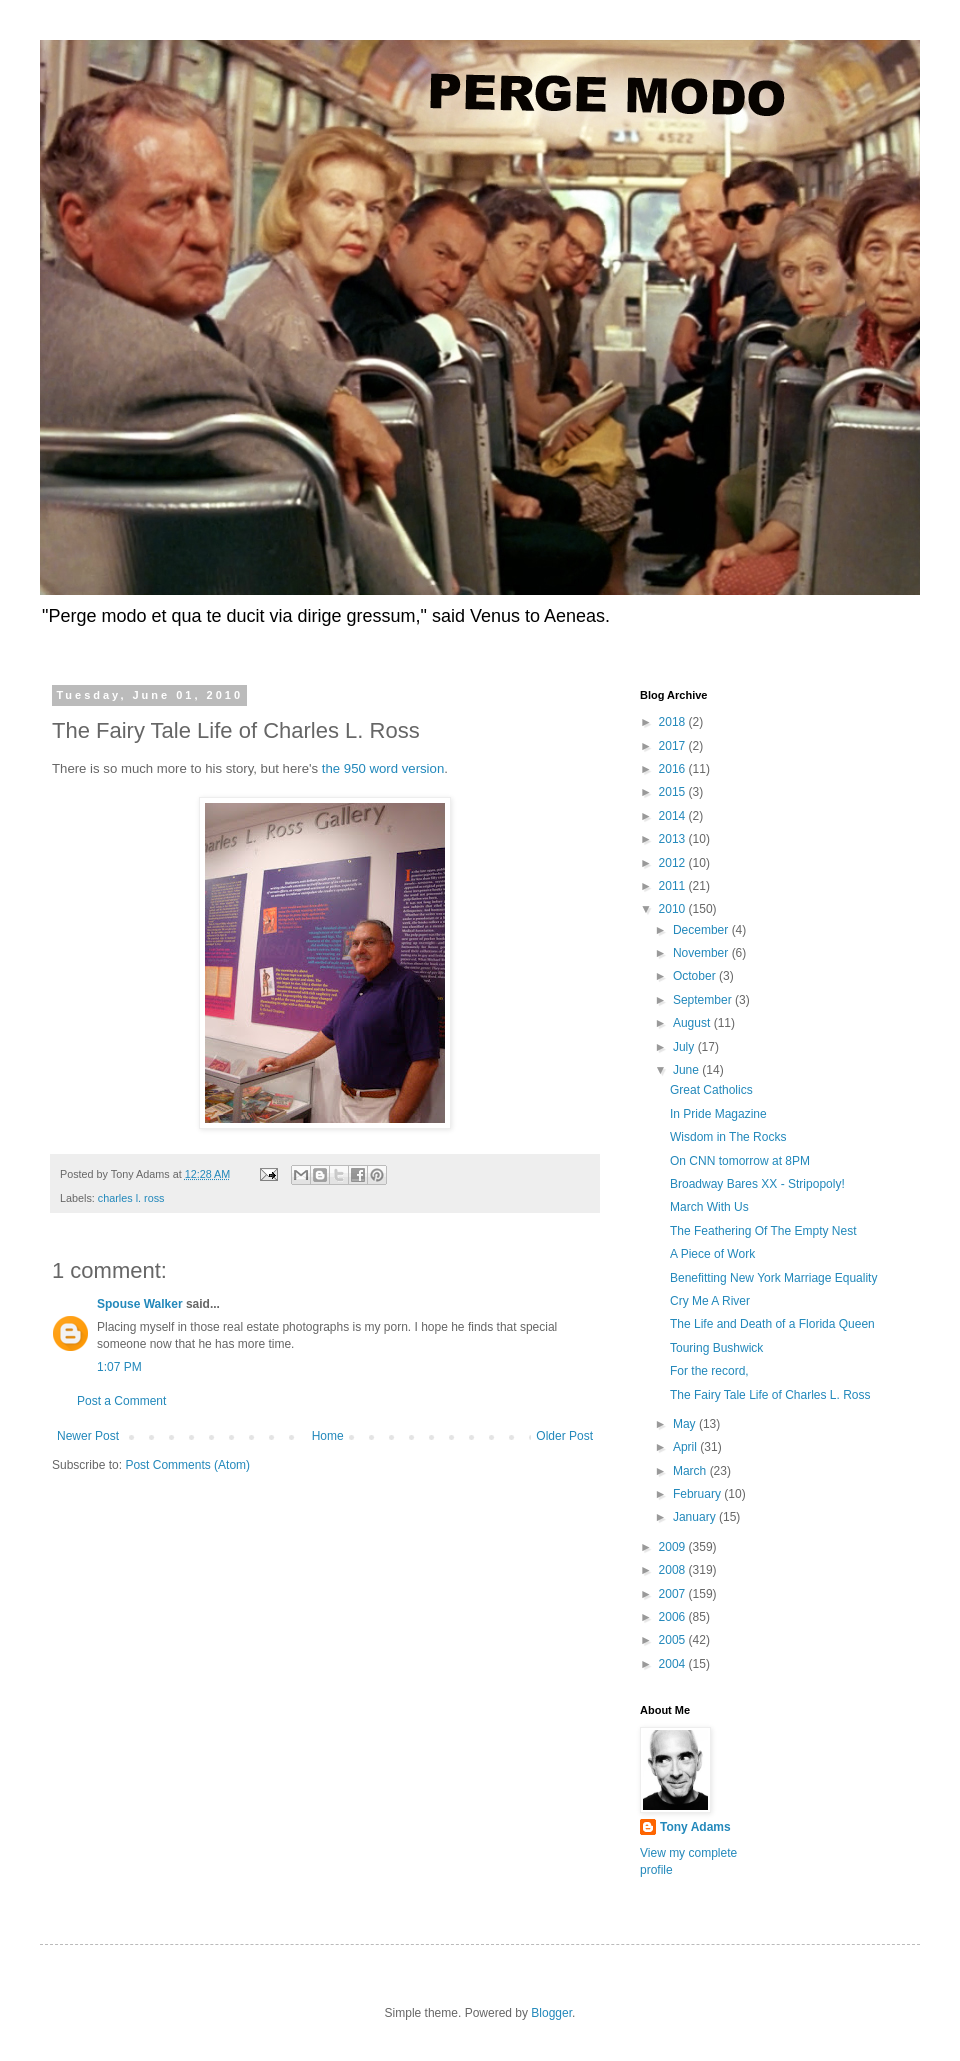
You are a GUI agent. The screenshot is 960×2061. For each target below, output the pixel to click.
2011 (674, 886)
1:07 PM (119, 1367)
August (693, 1023)
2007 (674, 1594)
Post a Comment (121, 1401)
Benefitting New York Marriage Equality (773, 1278)
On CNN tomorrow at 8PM (740, 1161)
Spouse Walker (140, 1304)
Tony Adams (695, 1827)
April (686, 1447)
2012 (674, 863)
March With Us (709, 1207)
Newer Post (88, 1436)
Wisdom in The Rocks (728, 1137)
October (696, 976)
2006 (674, 1617)
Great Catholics (711, 1090)
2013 (674, 839)
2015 (674, 792)
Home (328, 1436)
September (704, 1000)
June (687, 1070)
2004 (674, 1664)
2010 (674, 909)
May (686, 1424)
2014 (674, 816)
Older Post (564, 1436)
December (702, 930)
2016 (674, 769)
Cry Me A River (710, 1301)
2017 (674, 746)
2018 (674, 722)
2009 (674, 1547)
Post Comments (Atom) (187, 1465)
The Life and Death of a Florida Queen (772, 1324)
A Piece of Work (712, 1254)
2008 (674, 1570)
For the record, (709, 1371)
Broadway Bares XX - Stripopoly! (757, 1184)
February (698, 1494)
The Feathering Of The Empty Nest (763, 1231)
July (685, 1047)
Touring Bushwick (716, 1348)
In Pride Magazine (718, 1114)
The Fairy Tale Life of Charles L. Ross (770, 1395)
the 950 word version (383, 768)
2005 (674, 1640)
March (691, 1471)
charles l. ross (131, 1198)
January (696, 1517)
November (702, 953)
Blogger (551, 2013)
